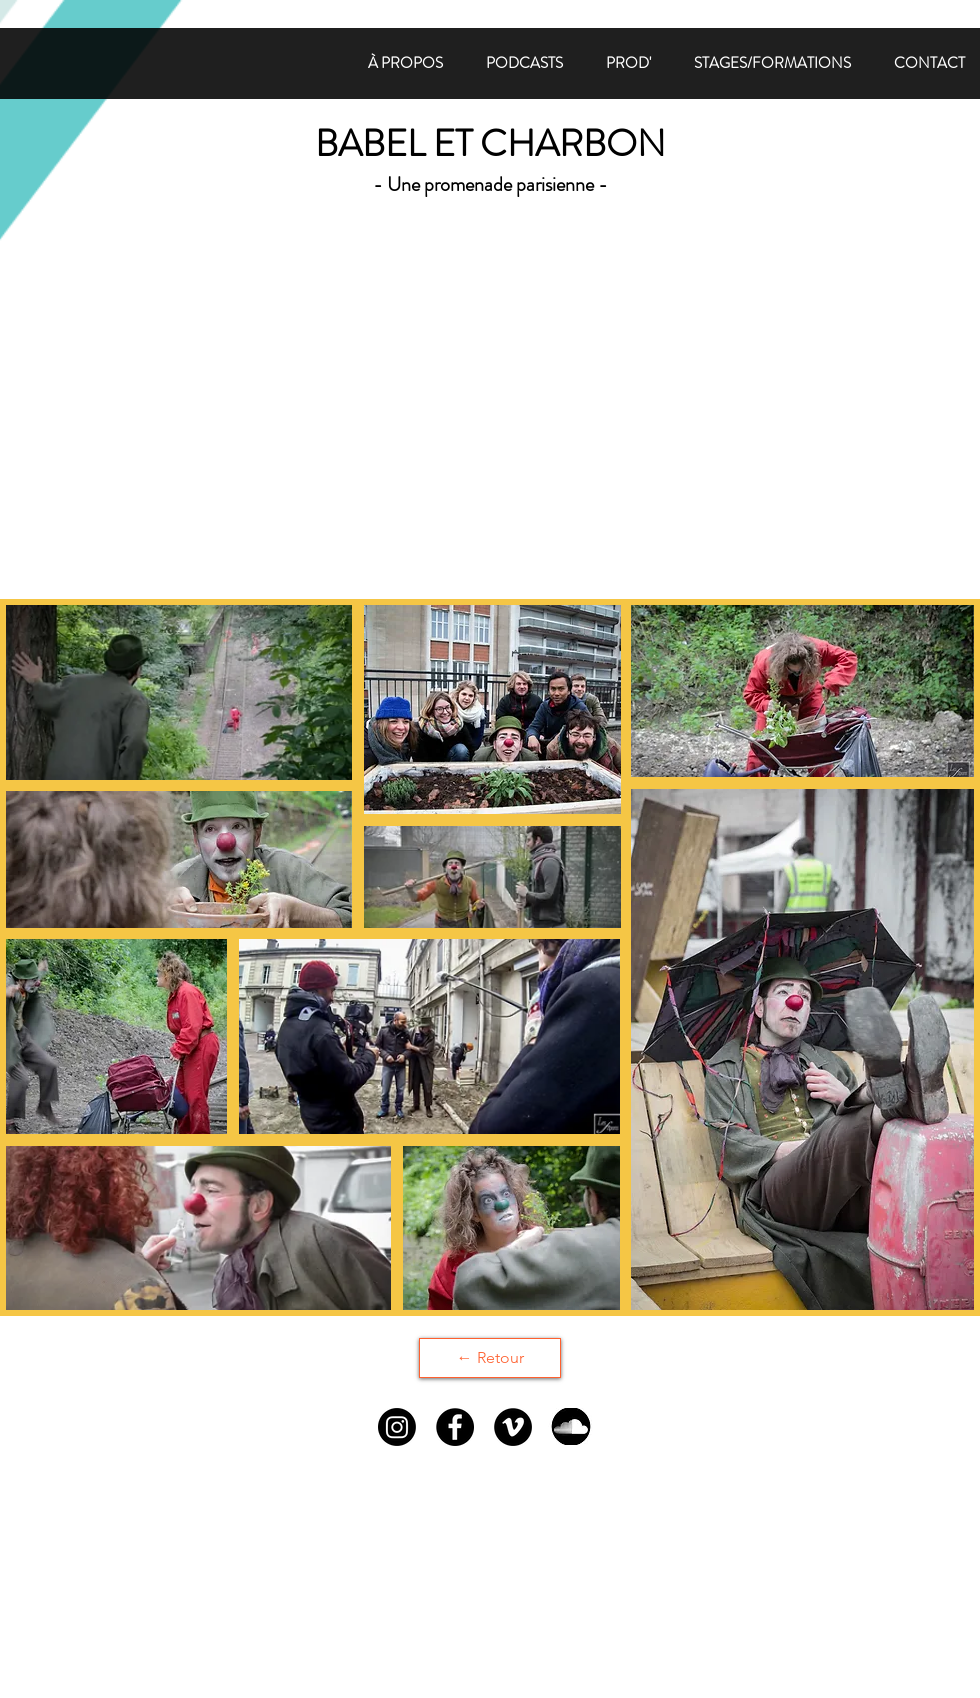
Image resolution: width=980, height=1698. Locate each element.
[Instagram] (397, 1427)
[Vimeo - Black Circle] (513, 1427)
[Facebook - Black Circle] (455, 1427)
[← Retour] (490, 1358)
